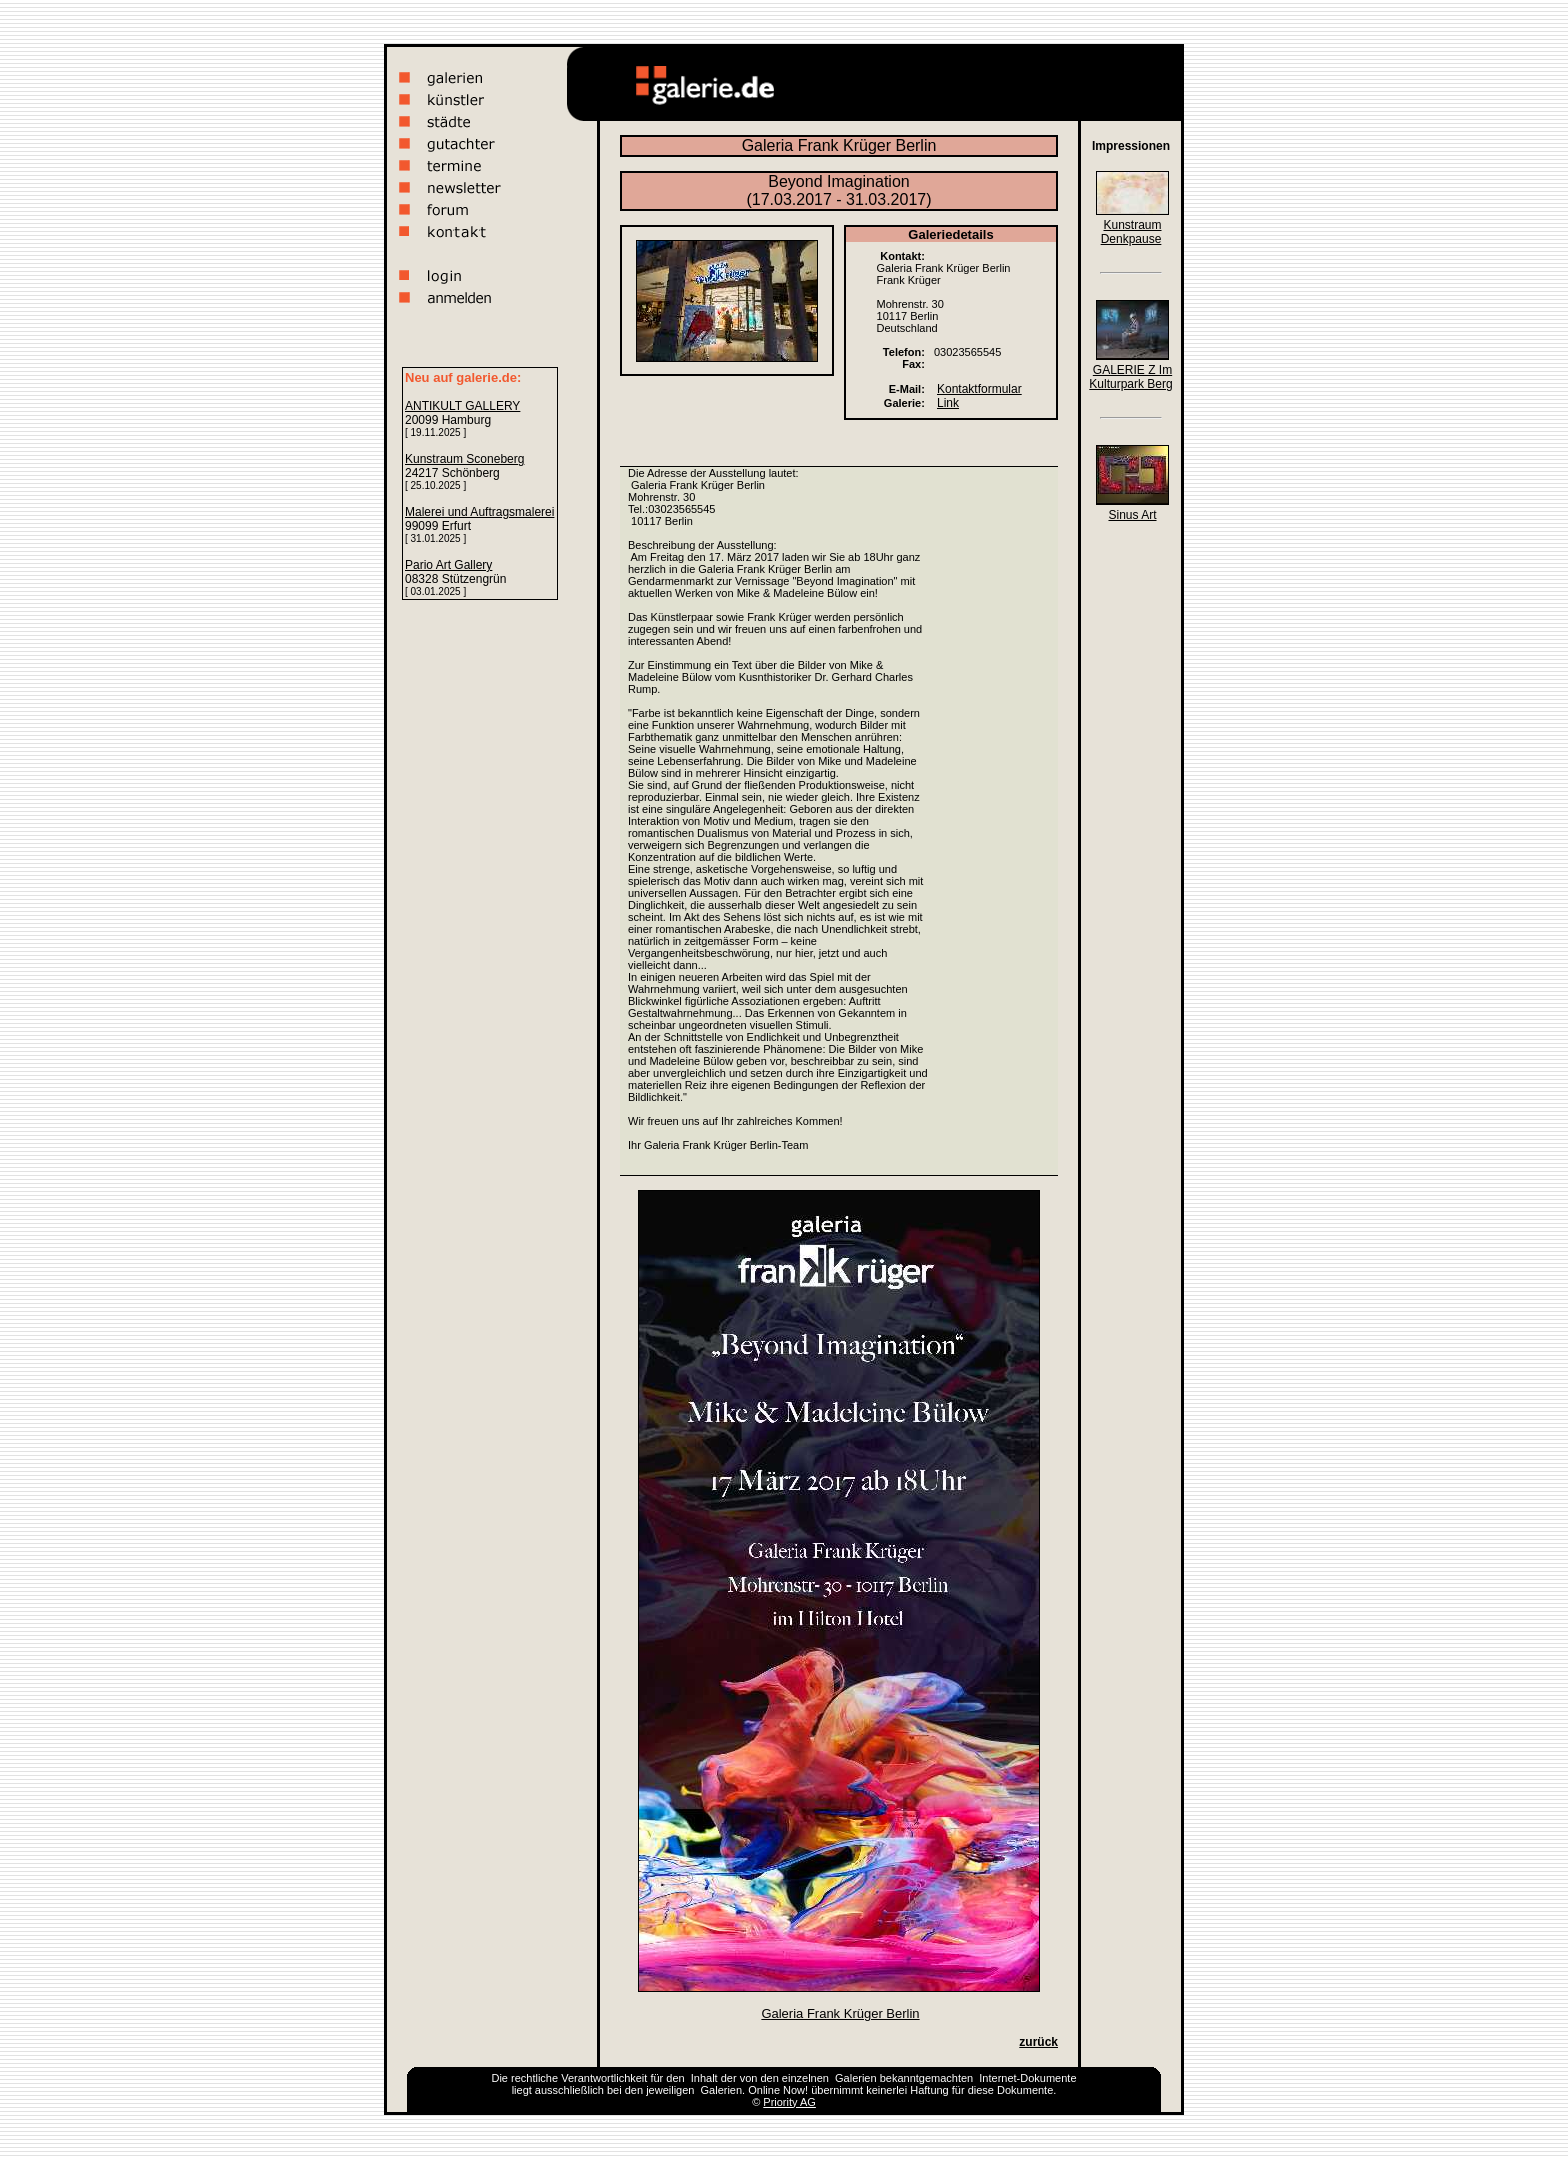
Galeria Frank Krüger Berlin (840, 2013)
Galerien (856, 2078)
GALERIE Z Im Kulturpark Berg (1130, 377)
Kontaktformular (979, 389)
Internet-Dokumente (1027, 2078)
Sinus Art (1132, 515)
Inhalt (704, 2078)
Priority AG (789, 2102)
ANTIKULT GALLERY (462, 406)
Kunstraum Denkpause (1131, 232)
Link (948, 403)
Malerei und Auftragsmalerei (479, 512)
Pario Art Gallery (448, 565)
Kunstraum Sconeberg (464, 459)
